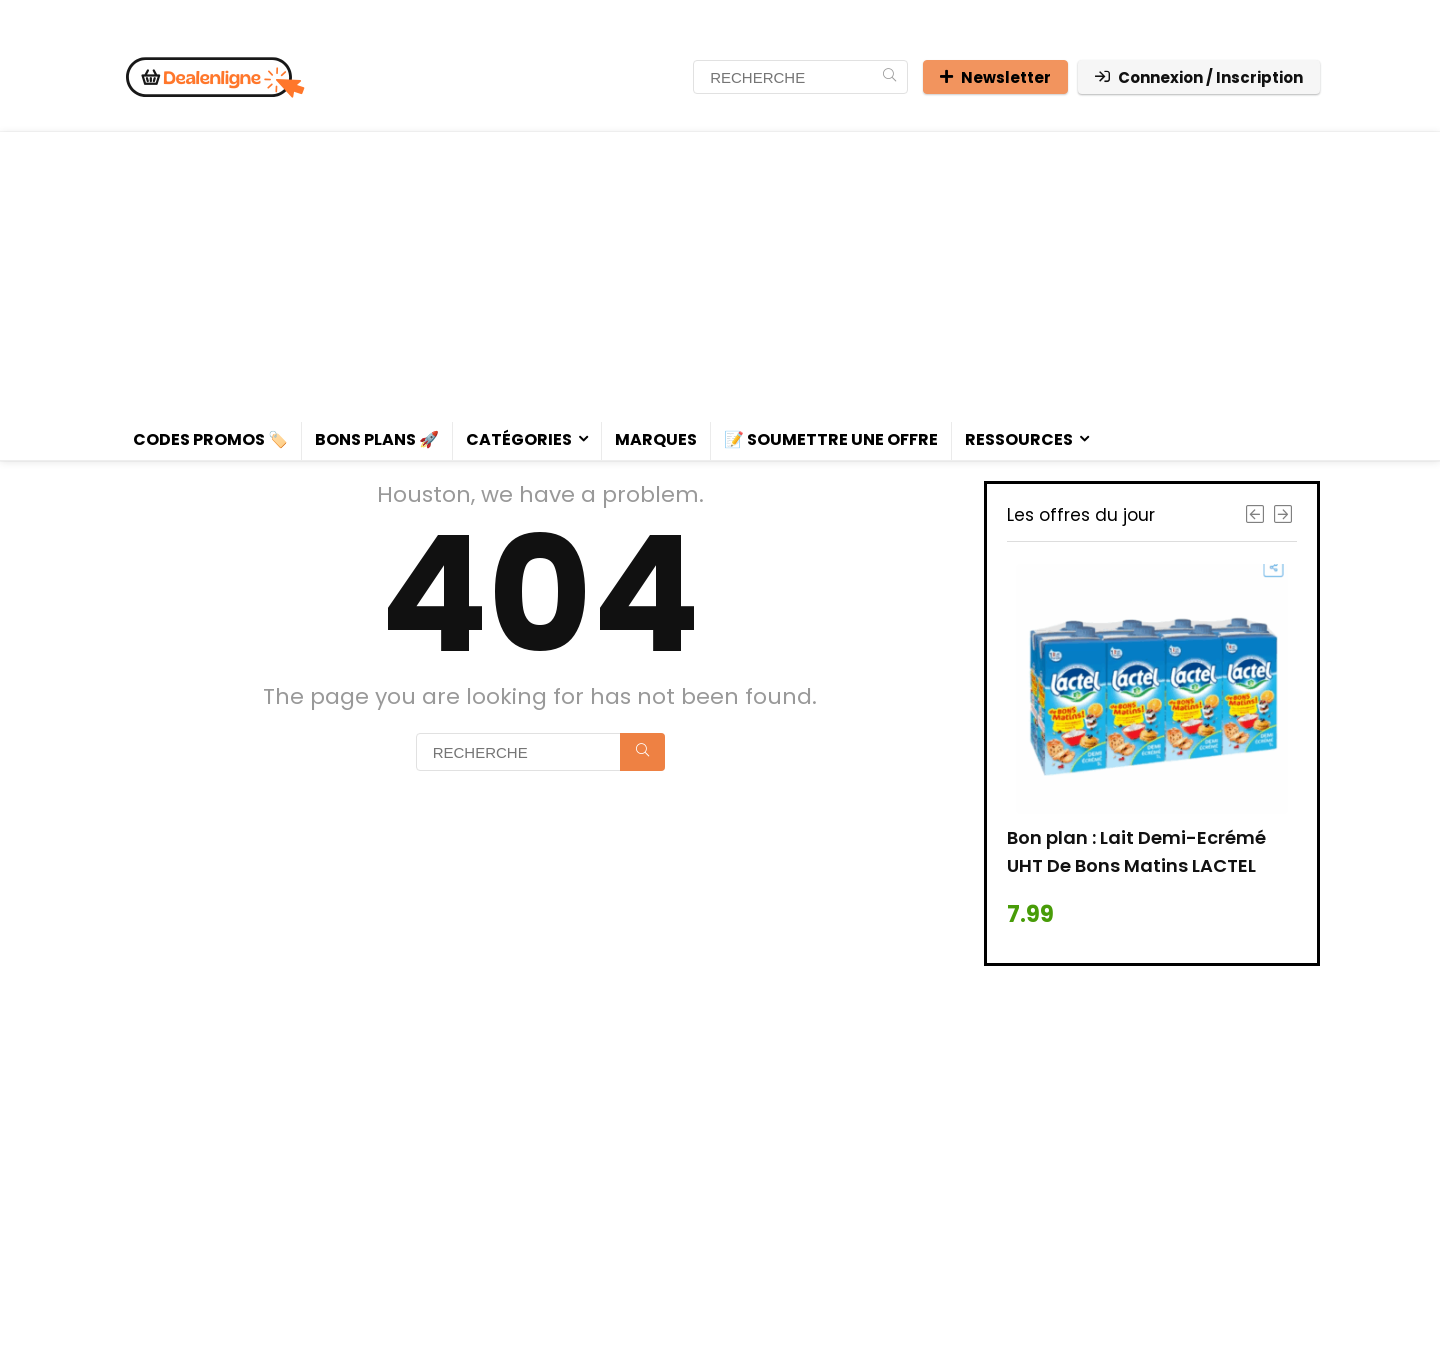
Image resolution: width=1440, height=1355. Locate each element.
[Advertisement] (720, 272)
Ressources (1019, 439)
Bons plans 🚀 (377, 439)
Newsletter (995, 77)
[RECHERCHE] (889, 77)
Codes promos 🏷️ (210, 439)
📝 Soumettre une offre (831, 439)
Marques (656, 439)
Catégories (519, 439)
